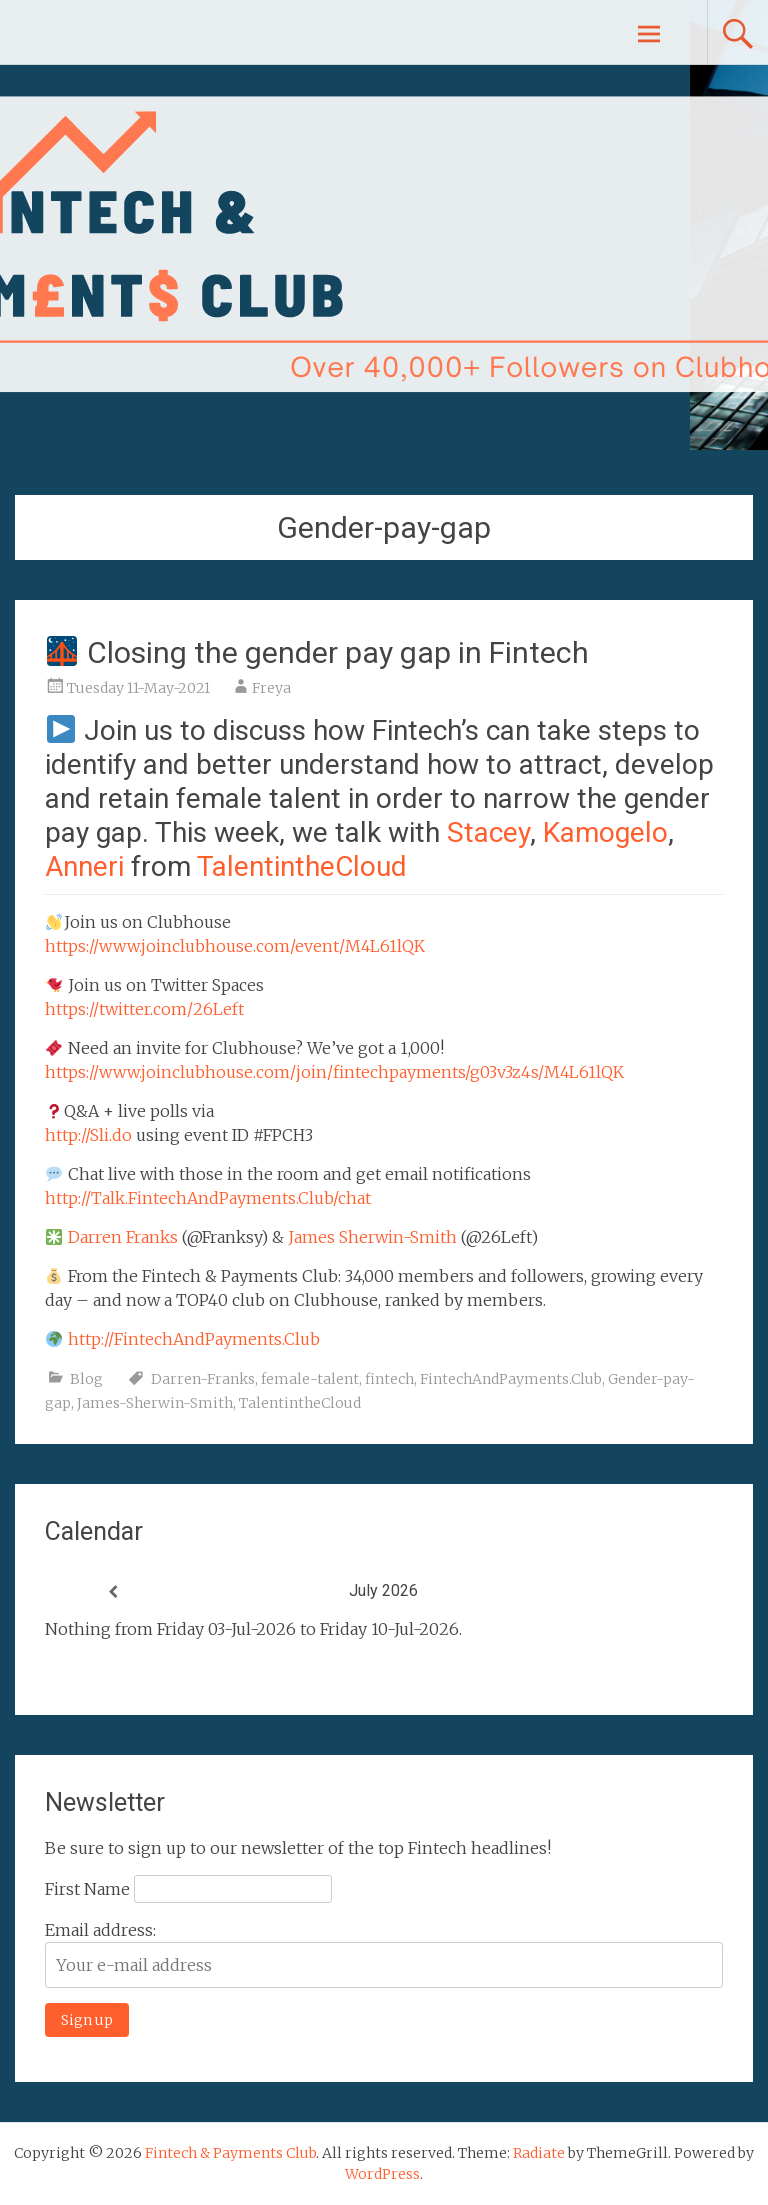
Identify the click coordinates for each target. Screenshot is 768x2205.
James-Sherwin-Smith (155, 1403)
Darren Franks (123, 1237)
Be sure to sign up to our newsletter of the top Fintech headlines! (298, 1848)
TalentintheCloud (302, 866)
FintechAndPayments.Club (511, 1379)
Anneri (84, 866)
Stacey (488, 832)
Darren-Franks (203, 1379)
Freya (271, 688)
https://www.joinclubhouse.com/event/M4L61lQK (235, 946)
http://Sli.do (88, 1135)
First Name (87, 1889)
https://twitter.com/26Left (144, 1009)
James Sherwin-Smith (372, 1237)
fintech (389, 1379)
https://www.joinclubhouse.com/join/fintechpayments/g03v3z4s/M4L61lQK (334, 1072)
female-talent (310, 1379)
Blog (86, 1379)
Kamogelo (605, 832)
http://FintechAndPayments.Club (194, 1339)
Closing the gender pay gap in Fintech (317, 652)
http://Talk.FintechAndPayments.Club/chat (208, 1198)
